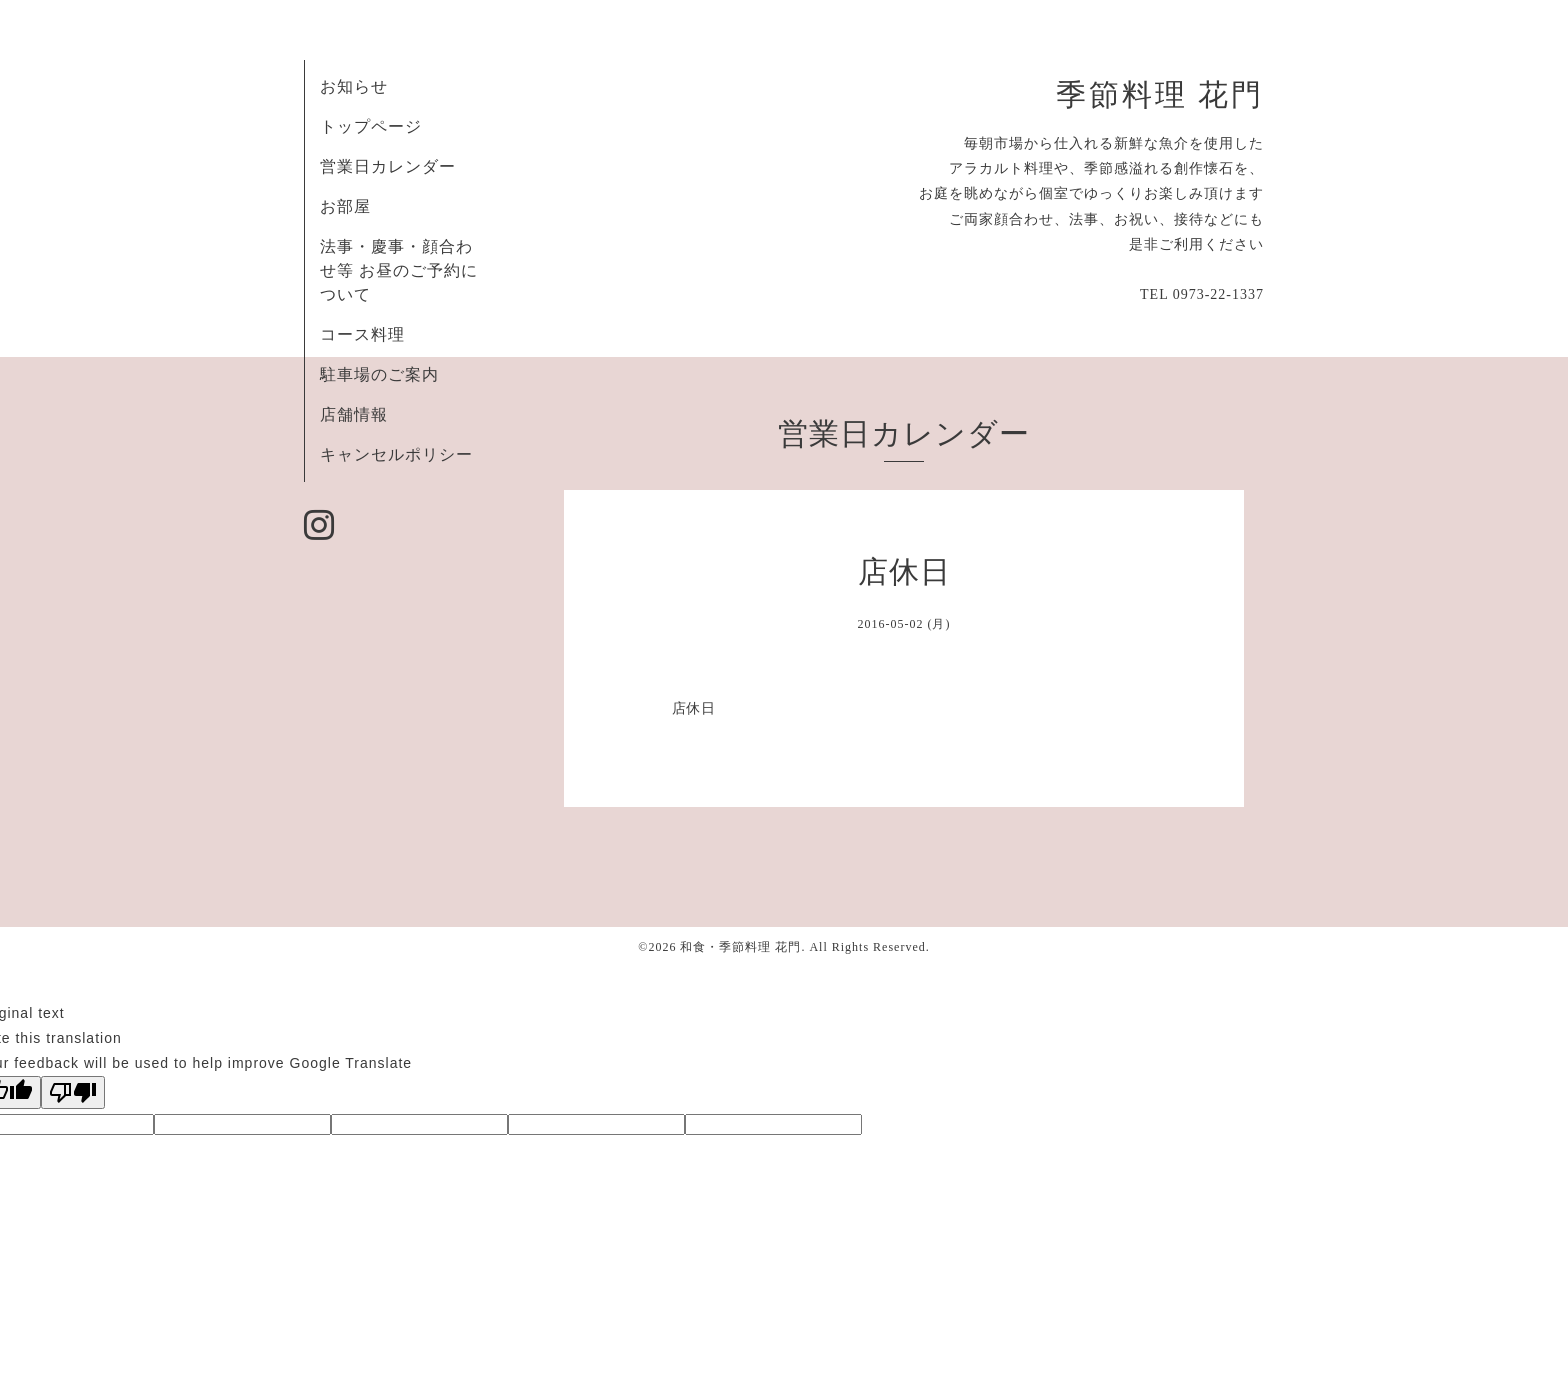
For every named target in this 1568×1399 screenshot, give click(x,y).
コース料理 (362, 334)
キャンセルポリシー (396, 454)
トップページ (371, 126)
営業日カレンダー (388, 166)
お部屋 (345, 206)
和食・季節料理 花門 (740, 947)
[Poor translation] (73, 1092)
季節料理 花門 (1160, 95)
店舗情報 (354, 414)
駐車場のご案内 (379, 374)
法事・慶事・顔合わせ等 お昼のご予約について (399, 270)
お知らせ (354, 86)
